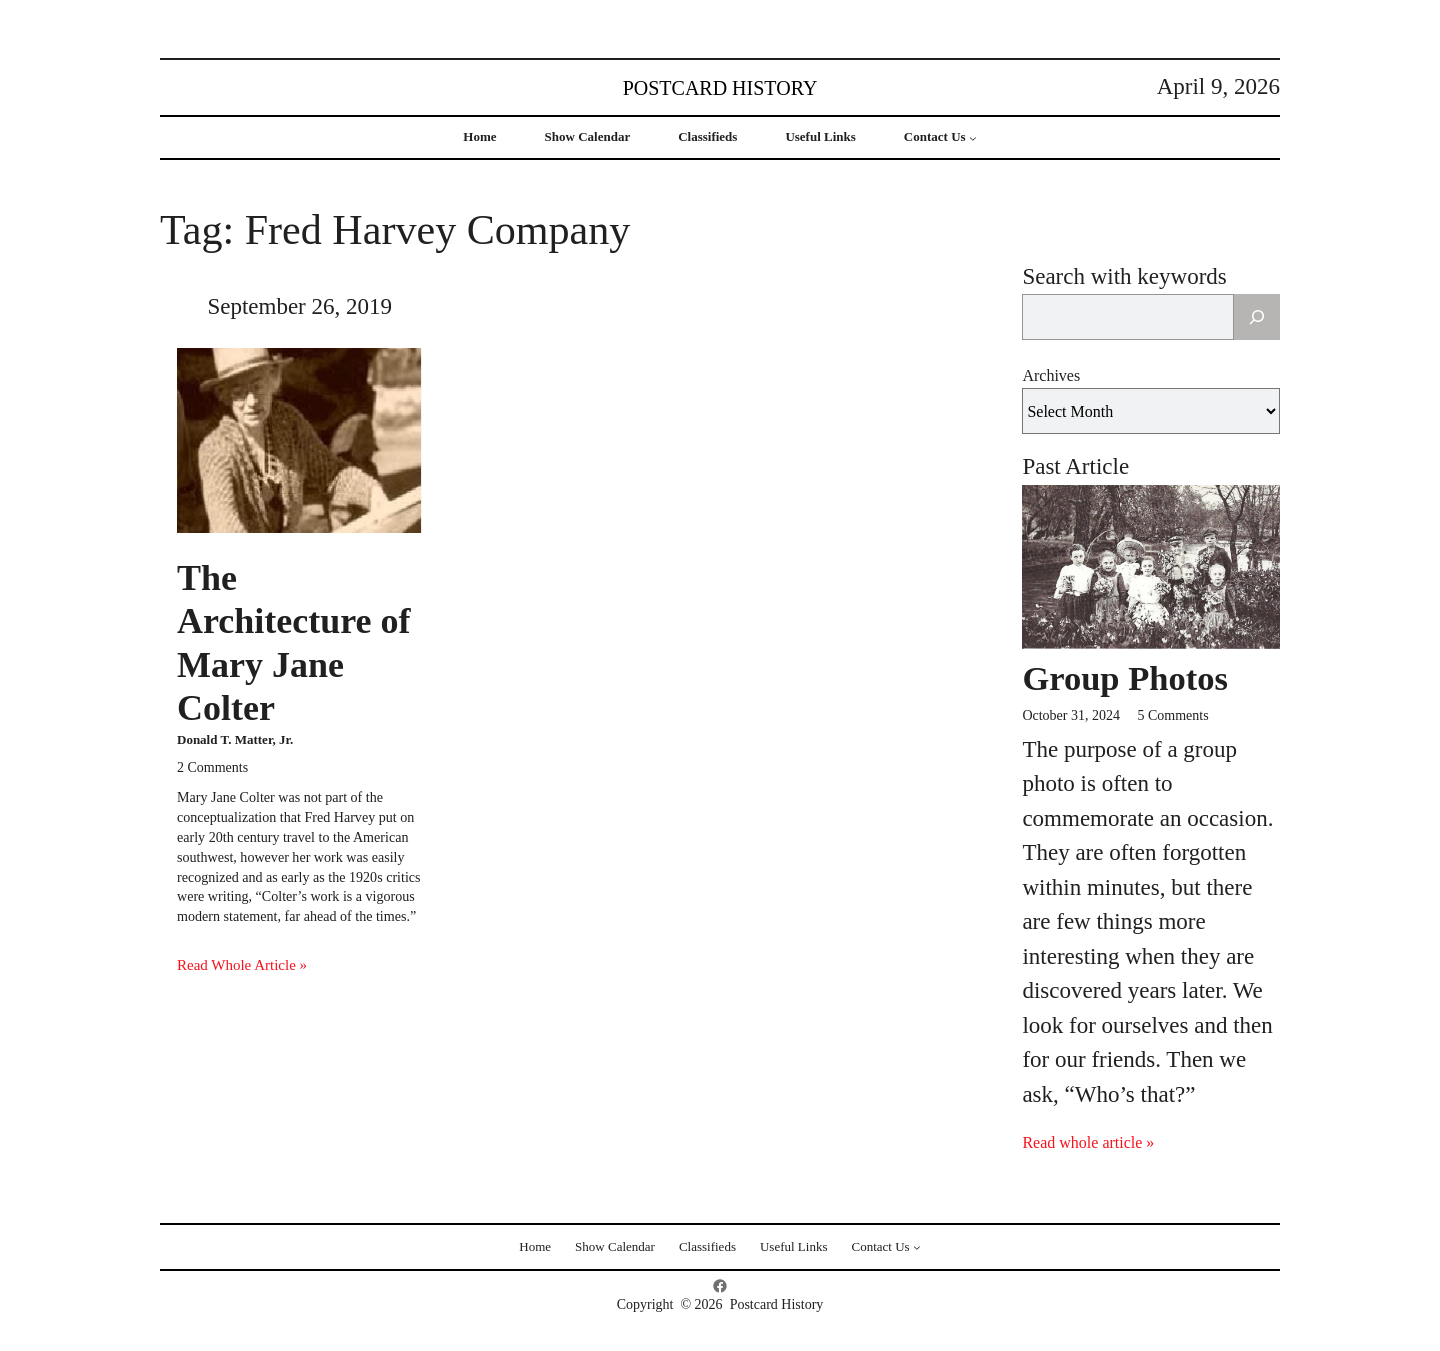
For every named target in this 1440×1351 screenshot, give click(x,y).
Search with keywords (1124, 276)
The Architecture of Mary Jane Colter (294, 643)
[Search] (1257, 317)
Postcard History (720, 88)
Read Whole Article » (242, 965)
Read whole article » (1088, 1142)
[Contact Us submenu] (973, 138)
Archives (1051, 375)
